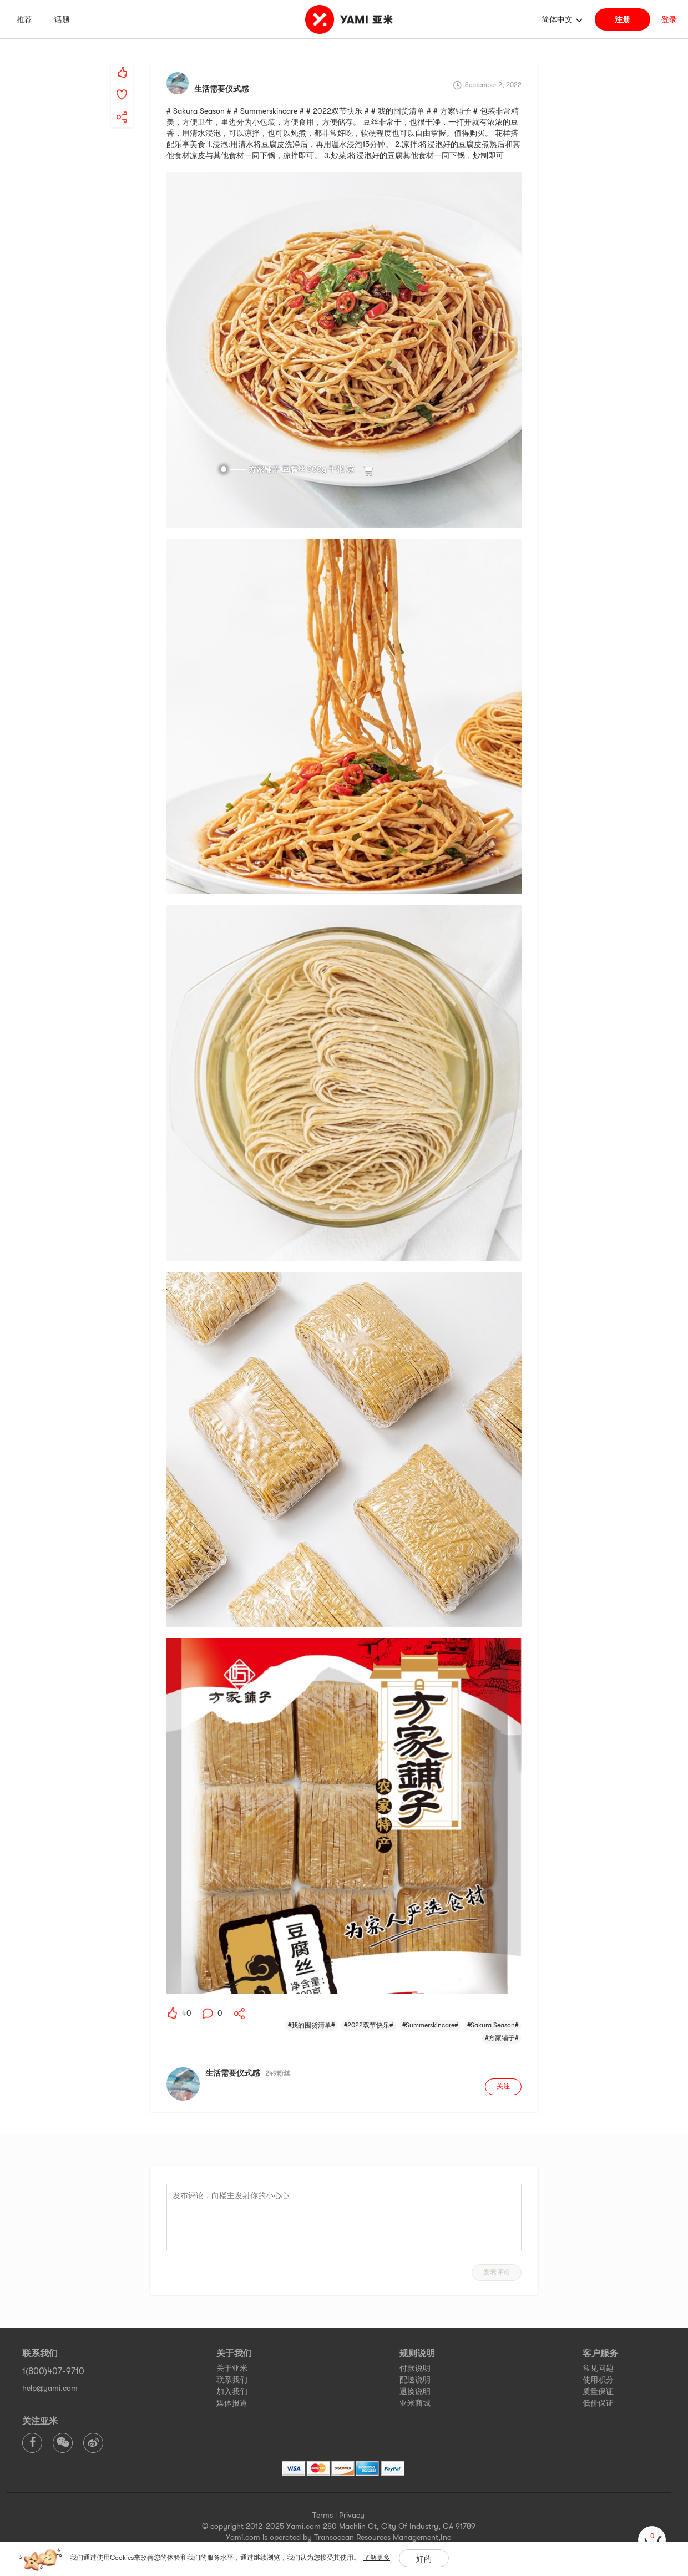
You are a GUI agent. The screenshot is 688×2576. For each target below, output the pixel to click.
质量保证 (598, 2391)
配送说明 (415, 2379)
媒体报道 (231, 2402)
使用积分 (598, 2379)
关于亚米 (231, 2368)
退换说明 (415, 2391)
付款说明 (415, 2368)
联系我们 (231, 2379)
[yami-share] (122, 106)
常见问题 (598, 2368)
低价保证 (598, 2402)
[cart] (652, 2540)
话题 (62, 19)
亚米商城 (415, 2402)
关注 (503, 2086)
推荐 (24, 19)
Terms (322, 2515)
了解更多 (376, 2558)
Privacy (352, 2515)
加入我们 (231, 2391)
